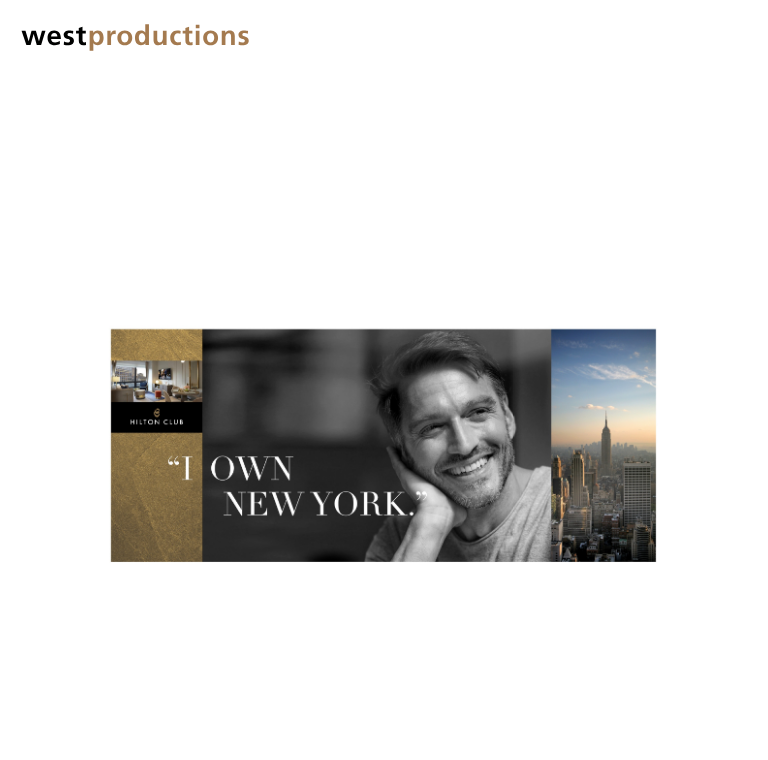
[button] (728, 35)
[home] (135, 37)
